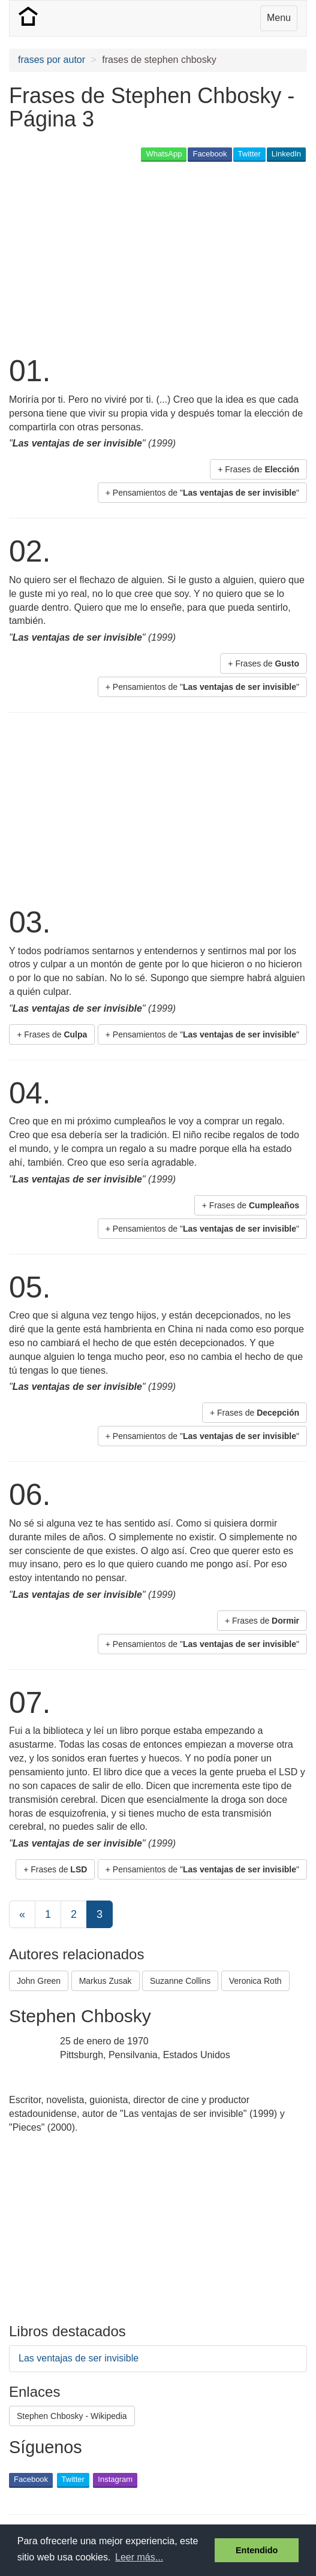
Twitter (249, 153)
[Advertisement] (149, 257)
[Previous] (22, 1914)
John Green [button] (39, 1981)
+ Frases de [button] (258, 469)
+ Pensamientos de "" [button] (202, 492)
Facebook (209, 153)
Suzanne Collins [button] (180, 1981)
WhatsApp (164, 153)
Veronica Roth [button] (255, 1981)
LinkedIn (286, 153)
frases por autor (51, 60)
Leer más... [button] (139, 2557)
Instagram (115, 2479)
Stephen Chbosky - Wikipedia (72, 2416)
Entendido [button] (257, 2550)
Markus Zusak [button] (105, 1981)
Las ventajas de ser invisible (79, 2358)
